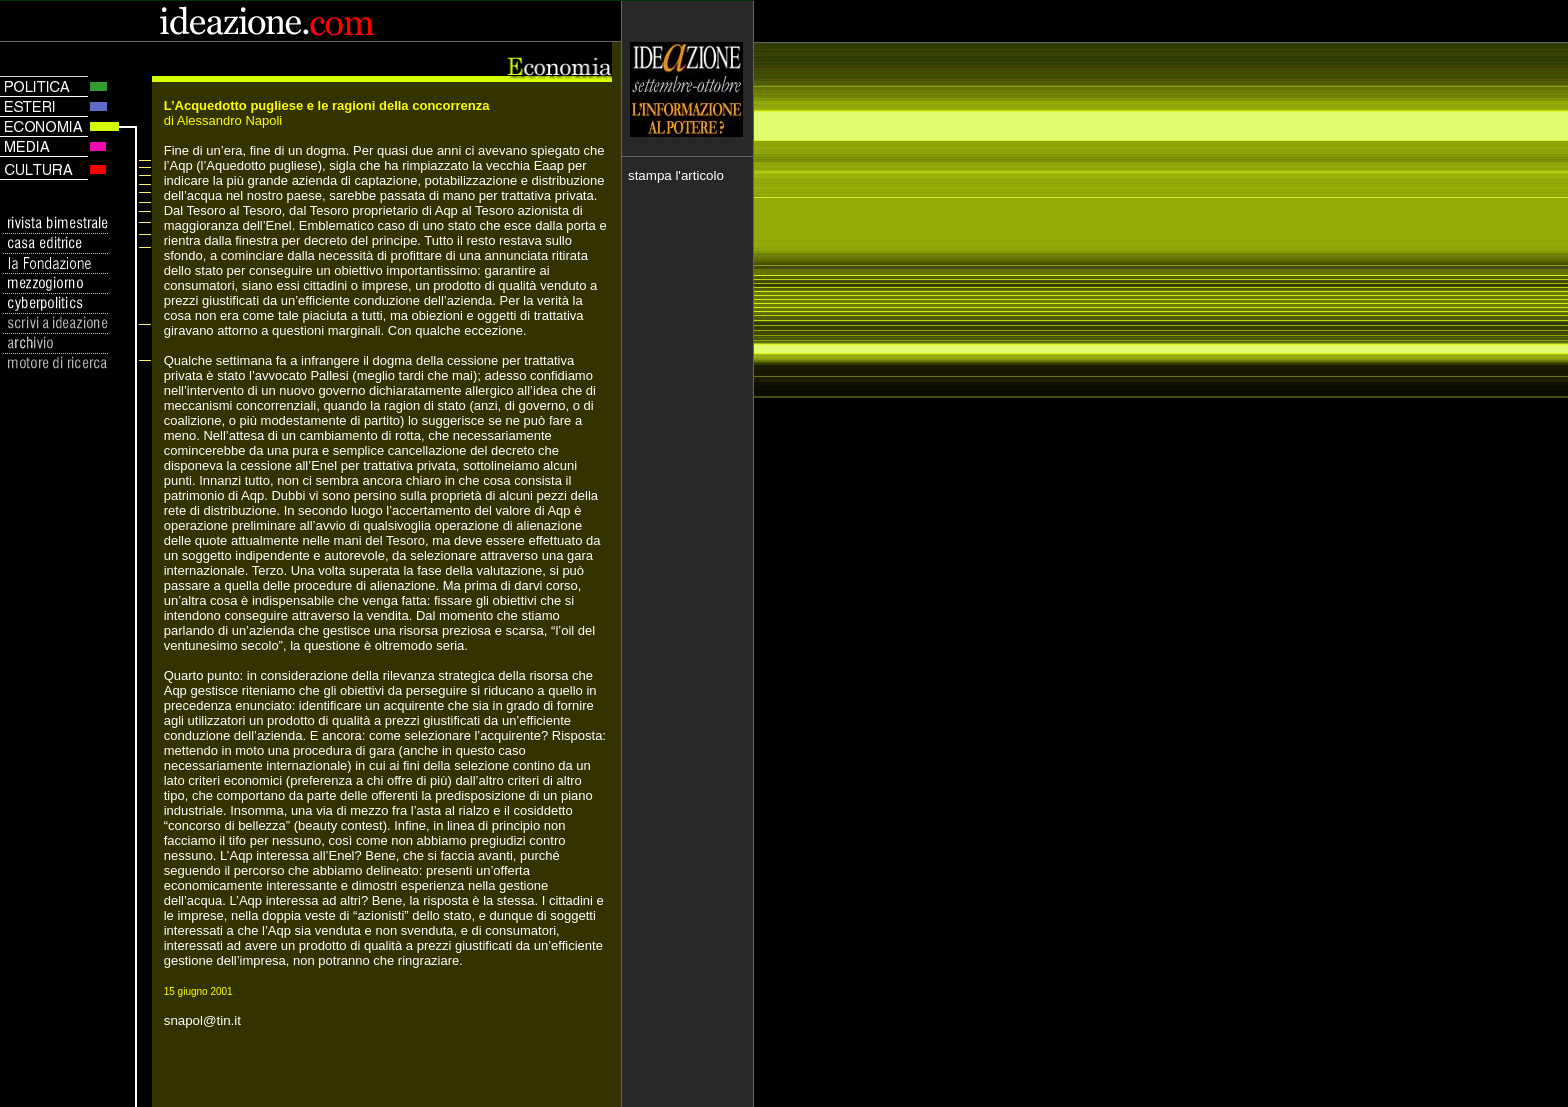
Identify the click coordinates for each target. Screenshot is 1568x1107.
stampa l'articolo (676, 175)
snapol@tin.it (202, 1020)
